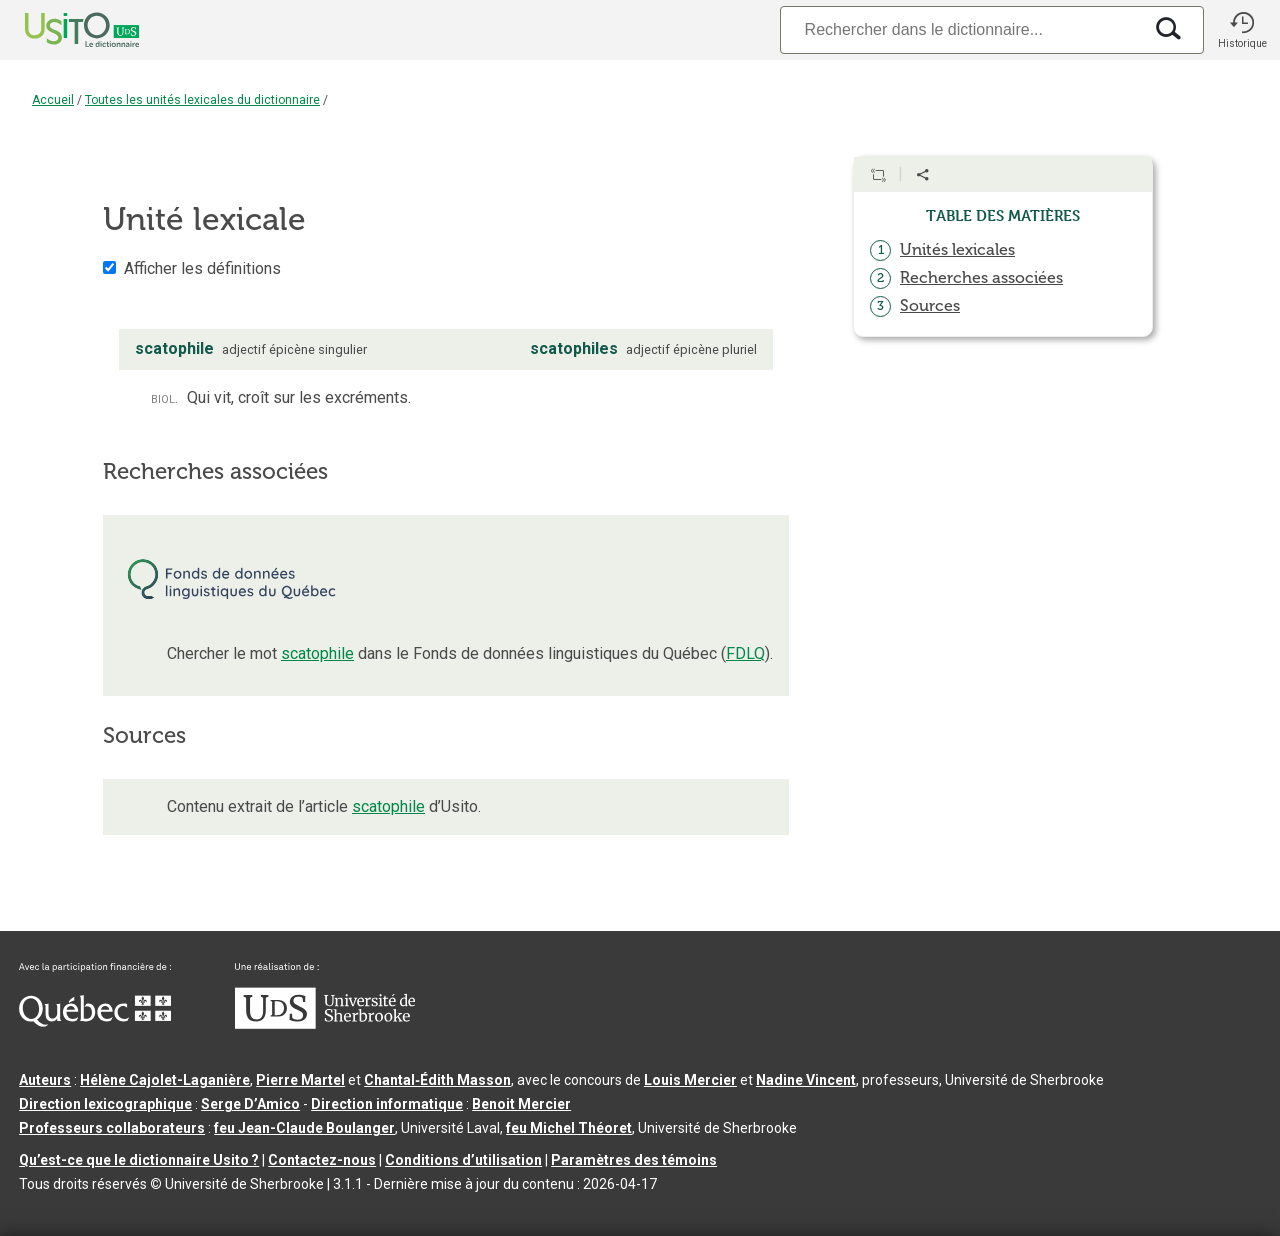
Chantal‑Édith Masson (437, 1080)
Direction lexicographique (105, 1104)
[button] (1242, 30)
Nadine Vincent (806, 1080)
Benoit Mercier (521, 1104)
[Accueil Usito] (60, 30)
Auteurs (45, 1080)
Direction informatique (387, 1104)
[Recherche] (961, 29)
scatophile (317, 653)
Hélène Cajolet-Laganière (165, 1080)
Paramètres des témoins (634, 1160)
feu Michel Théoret (569, 1128)
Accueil (53, 100)
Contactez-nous (322, 1160)
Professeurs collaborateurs (112, 1128)
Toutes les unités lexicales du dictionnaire (202, 100)
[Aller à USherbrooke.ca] (325, 1024)
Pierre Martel (300, 1080)
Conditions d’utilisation (463, 1160)
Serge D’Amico (250, 1104)
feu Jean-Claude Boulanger (304, 1128)
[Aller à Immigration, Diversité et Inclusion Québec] (95, 1022)
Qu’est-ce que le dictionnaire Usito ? (139, 1160)
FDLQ (745, 653)
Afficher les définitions (202, 268)
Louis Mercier (690, 1080)
